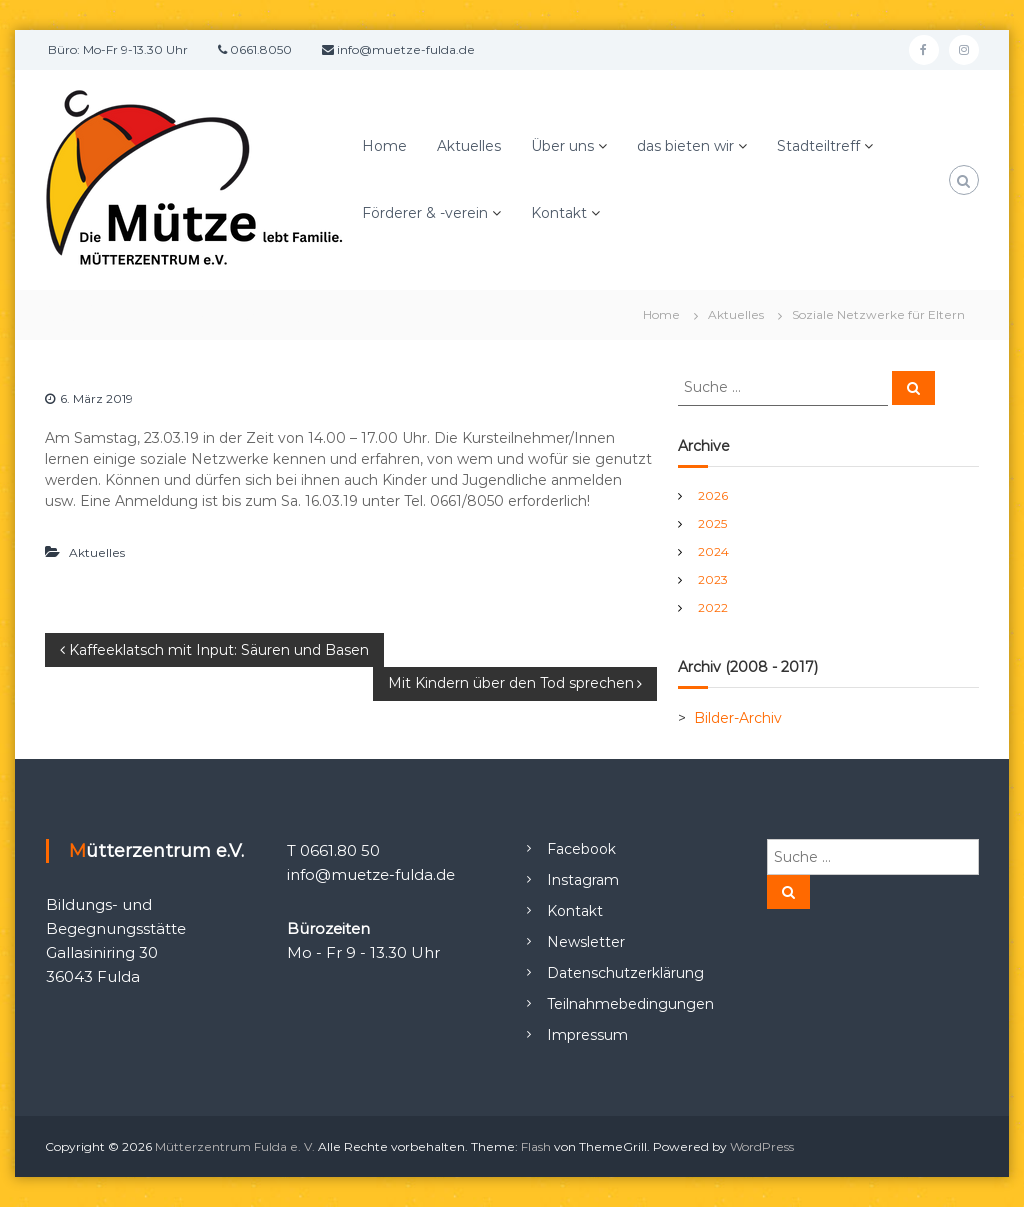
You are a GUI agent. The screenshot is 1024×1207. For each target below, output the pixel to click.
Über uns (562, 146)
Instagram (583, 880)
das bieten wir (685, 146)
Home (384, 146)
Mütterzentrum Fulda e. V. (235, 1146)
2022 (713, 607)
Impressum (587, 1035)
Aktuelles (469, 146)
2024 (713, 551)
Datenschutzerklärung (625, 973)
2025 (712, 523)
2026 (713, 495)
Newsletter (586, 942)
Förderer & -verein (425, 213)
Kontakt (559, 213)
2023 (713, 579)
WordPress (762, 1146)
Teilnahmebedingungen (630, 1004)
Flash (536, 1146)
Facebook (581, 849)
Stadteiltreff (818, 146)
